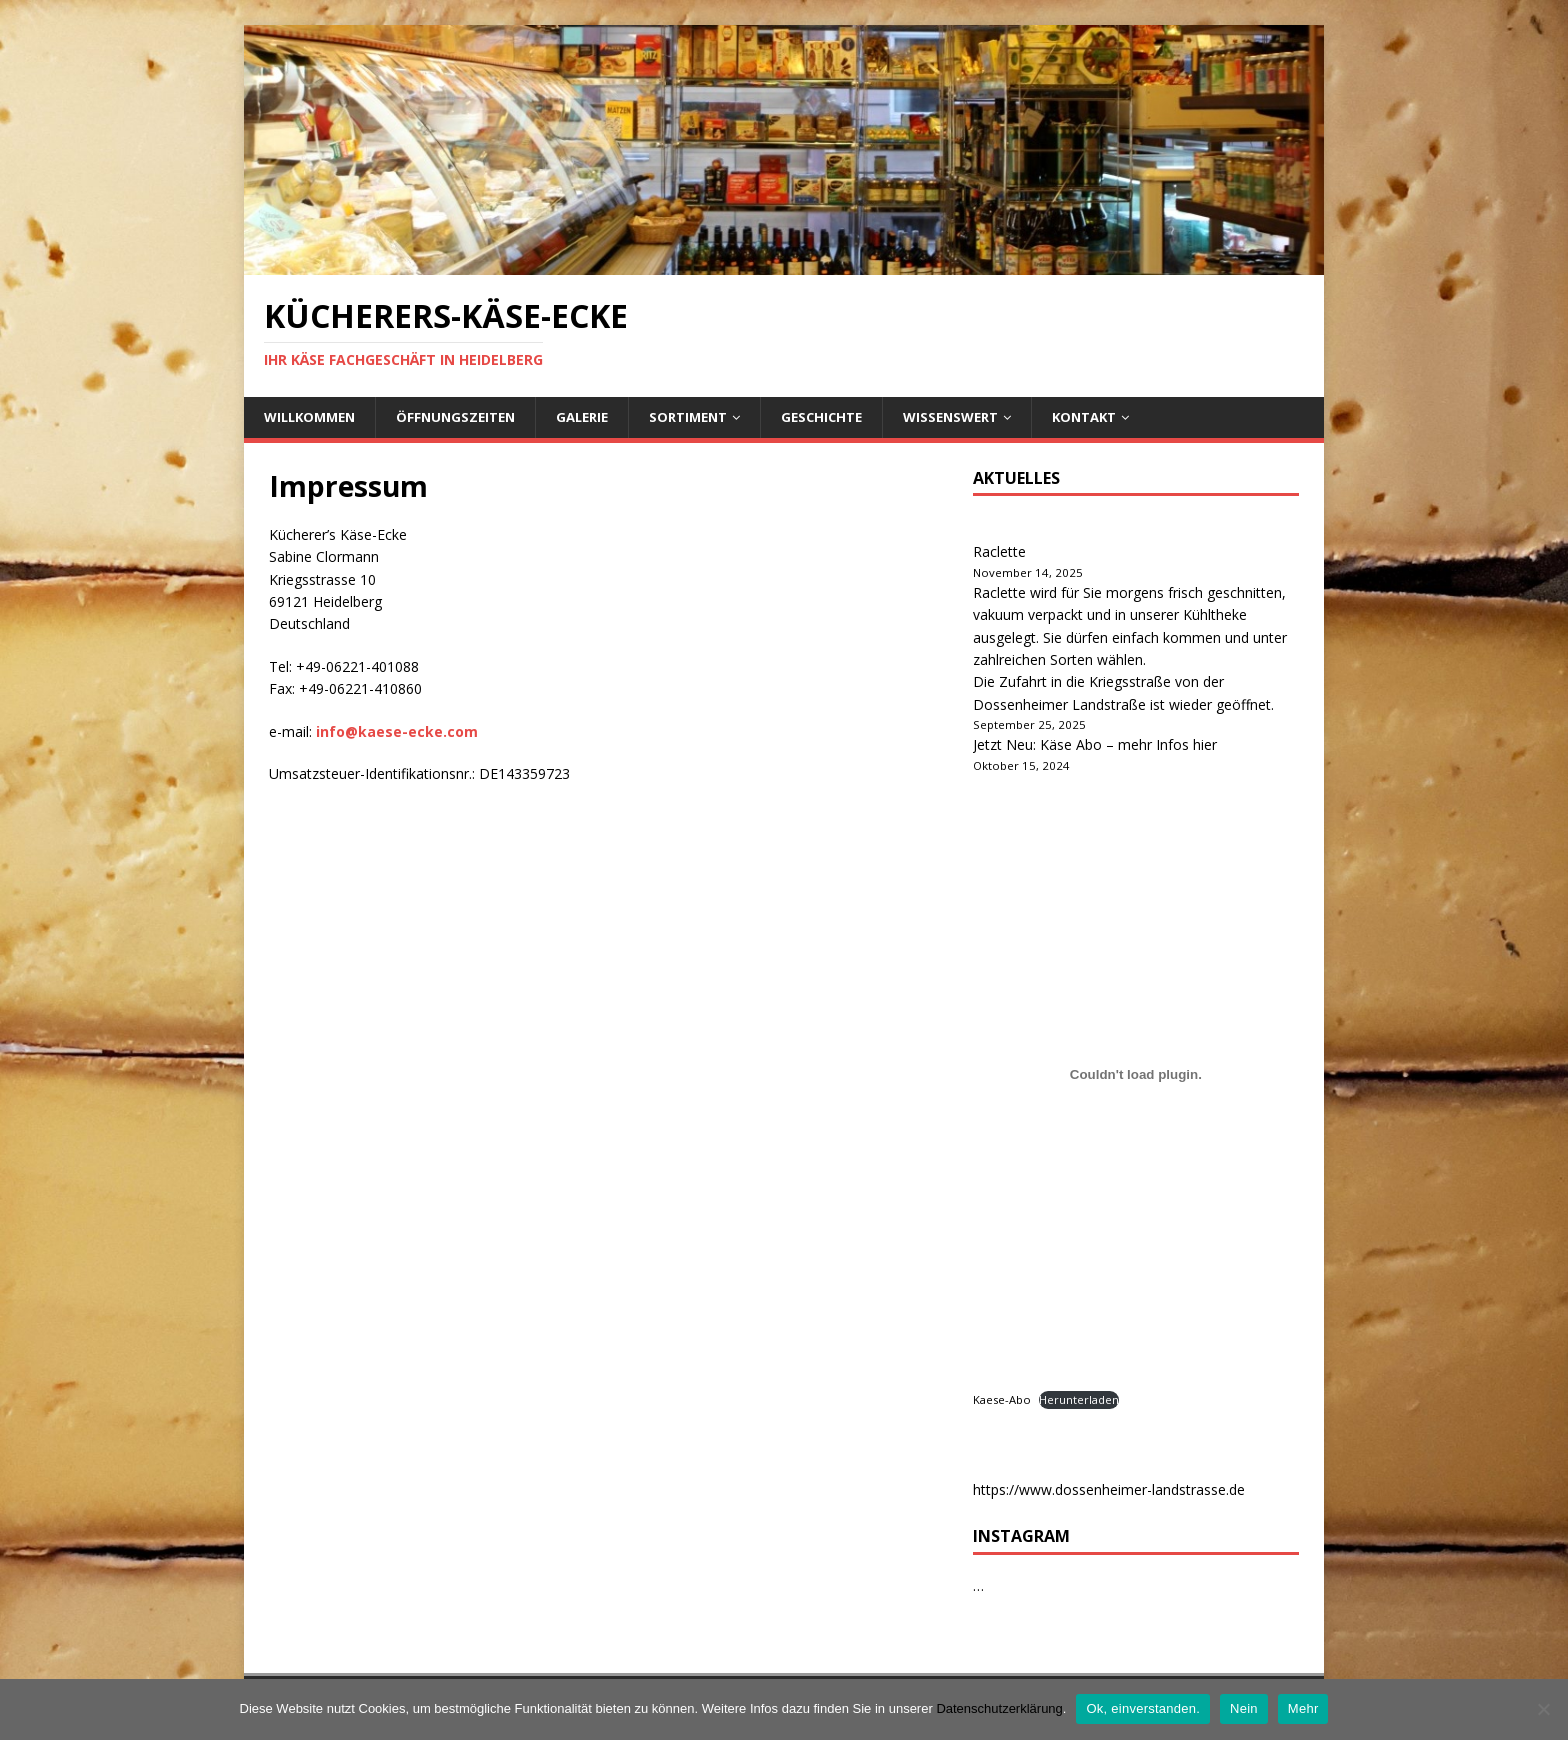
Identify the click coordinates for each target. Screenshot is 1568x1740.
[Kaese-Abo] (1136, 1075)
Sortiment (688, 417)
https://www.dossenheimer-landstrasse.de (1109, 1489)
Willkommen (309, 417)
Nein (1244, 1708)
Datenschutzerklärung (999, 1708)
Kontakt (1084, 417)
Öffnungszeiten (455, 417)
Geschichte (821, 417)
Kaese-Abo (1002, 1399)
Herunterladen (1079, 1399)
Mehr (1303, 1708)
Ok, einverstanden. (1143, 1708)
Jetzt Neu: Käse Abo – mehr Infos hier (1095, 744)
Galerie (582, 417)
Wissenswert (950, 417)
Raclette (999, 551)
